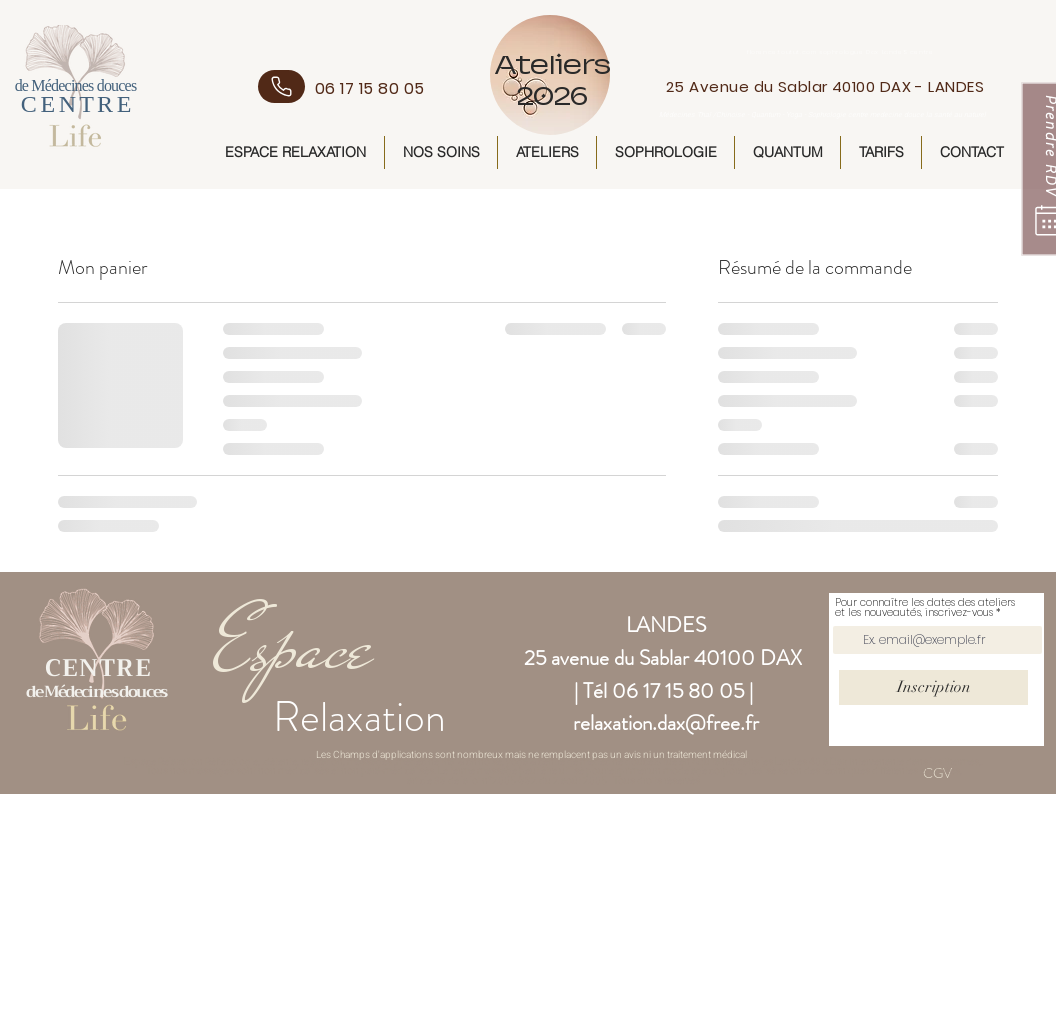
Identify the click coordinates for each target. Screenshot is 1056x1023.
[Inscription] (933, 687)
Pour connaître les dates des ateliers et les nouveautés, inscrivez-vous (925, 608)
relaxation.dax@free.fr (666, 723)
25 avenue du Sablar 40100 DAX (663, 658)
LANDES (666, 625)
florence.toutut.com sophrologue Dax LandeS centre (841, 52)
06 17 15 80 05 (678, 691)
